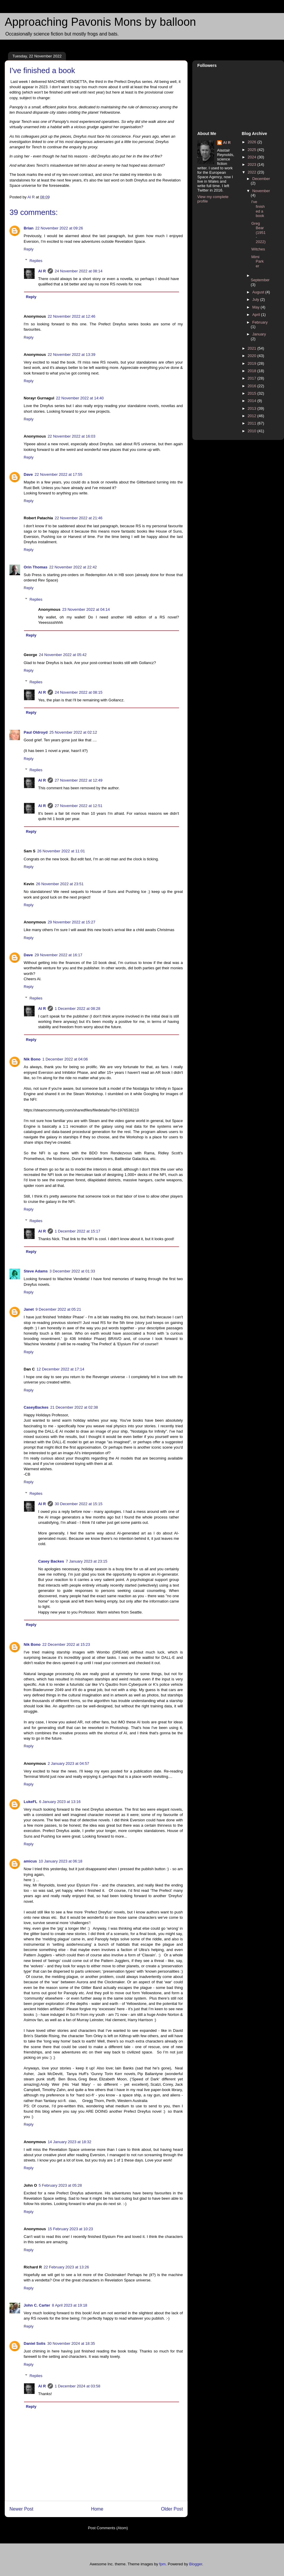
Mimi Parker (257, 261)
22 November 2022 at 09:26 (59, 228)
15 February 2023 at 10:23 (70, 2229)
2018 (252, 371)
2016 (252, 386)
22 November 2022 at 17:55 (58, 474)
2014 (252, 400)
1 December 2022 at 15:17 (77, 1231)
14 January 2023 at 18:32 (69, 2142)
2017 (252, 378)
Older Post (172, 2508)
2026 (252, 142)
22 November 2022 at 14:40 (80, 398)
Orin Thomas (35, 567)
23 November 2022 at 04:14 (86, 609)
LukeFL (30, 1801)
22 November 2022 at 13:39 (71, 354)
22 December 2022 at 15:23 (66, 1644)
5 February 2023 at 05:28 (60, 2185)
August (258, 292)
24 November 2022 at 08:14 (78, 271)
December (261, 178)
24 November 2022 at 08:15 (78, 692)
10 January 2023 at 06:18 (60, 1861)
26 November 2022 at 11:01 (61, 851)
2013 (252, 408)
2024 (252, 157)
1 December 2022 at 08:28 (77, 1008)
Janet (29, 1309)
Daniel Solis (35, 2343)
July (256, 299)
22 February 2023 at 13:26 (66, 2267)
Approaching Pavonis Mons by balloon (100, 22)
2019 (252, 363)
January (259, 334)
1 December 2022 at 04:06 (65, 1059)
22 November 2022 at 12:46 (71, 316)
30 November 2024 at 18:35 (71, 2343)
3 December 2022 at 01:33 (72, 1271)
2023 (252, 164)
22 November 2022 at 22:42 (73, 567)
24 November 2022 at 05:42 (63, 655)
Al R (42, 271)
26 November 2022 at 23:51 (59, 884)
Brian (28, 228)
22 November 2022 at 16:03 (71, 436)
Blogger (195, 2564)
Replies (36, 260)
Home (97, 2508)
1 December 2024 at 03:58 (77, 2386)
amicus (30, 1861)
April (256, 314)
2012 (252, 416)
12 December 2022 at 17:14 (60, 1369)
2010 (252, 431)
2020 (252, 355)
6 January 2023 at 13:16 (59, 1801)
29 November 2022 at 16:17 (58, 955)
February (260, 322)
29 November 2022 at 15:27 (71, 922)
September (260, 280)
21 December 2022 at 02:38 (74, 1407)
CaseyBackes (36, 1407)
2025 (252, 149)
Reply (28, 249)
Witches (258, 249)
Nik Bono (32, 1059)
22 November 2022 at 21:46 (78, 518)
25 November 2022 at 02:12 (73, 732)
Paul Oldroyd (36, 732)
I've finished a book (257, 209)
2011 (252, 423)
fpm (162, 2564)
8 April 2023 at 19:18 (69, 2305)
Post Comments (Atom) (108, 2528)
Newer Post (21, 2508)
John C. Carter (37, 2305)
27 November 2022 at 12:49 (78, 780)
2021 (252, 348)
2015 (252, 393)
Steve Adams (36, 1271)
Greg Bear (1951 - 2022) (258, 232)
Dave (28, 474)
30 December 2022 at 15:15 (78, 1504)
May (256, 307)
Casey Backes (51, 1561)
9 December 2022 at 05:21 (58, 1309)
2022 (252, 172)
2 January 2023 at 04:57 (68, 1763)
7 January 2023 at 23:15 (86, 1561)
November (261, 191)
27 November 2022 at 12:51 (78, 806)
